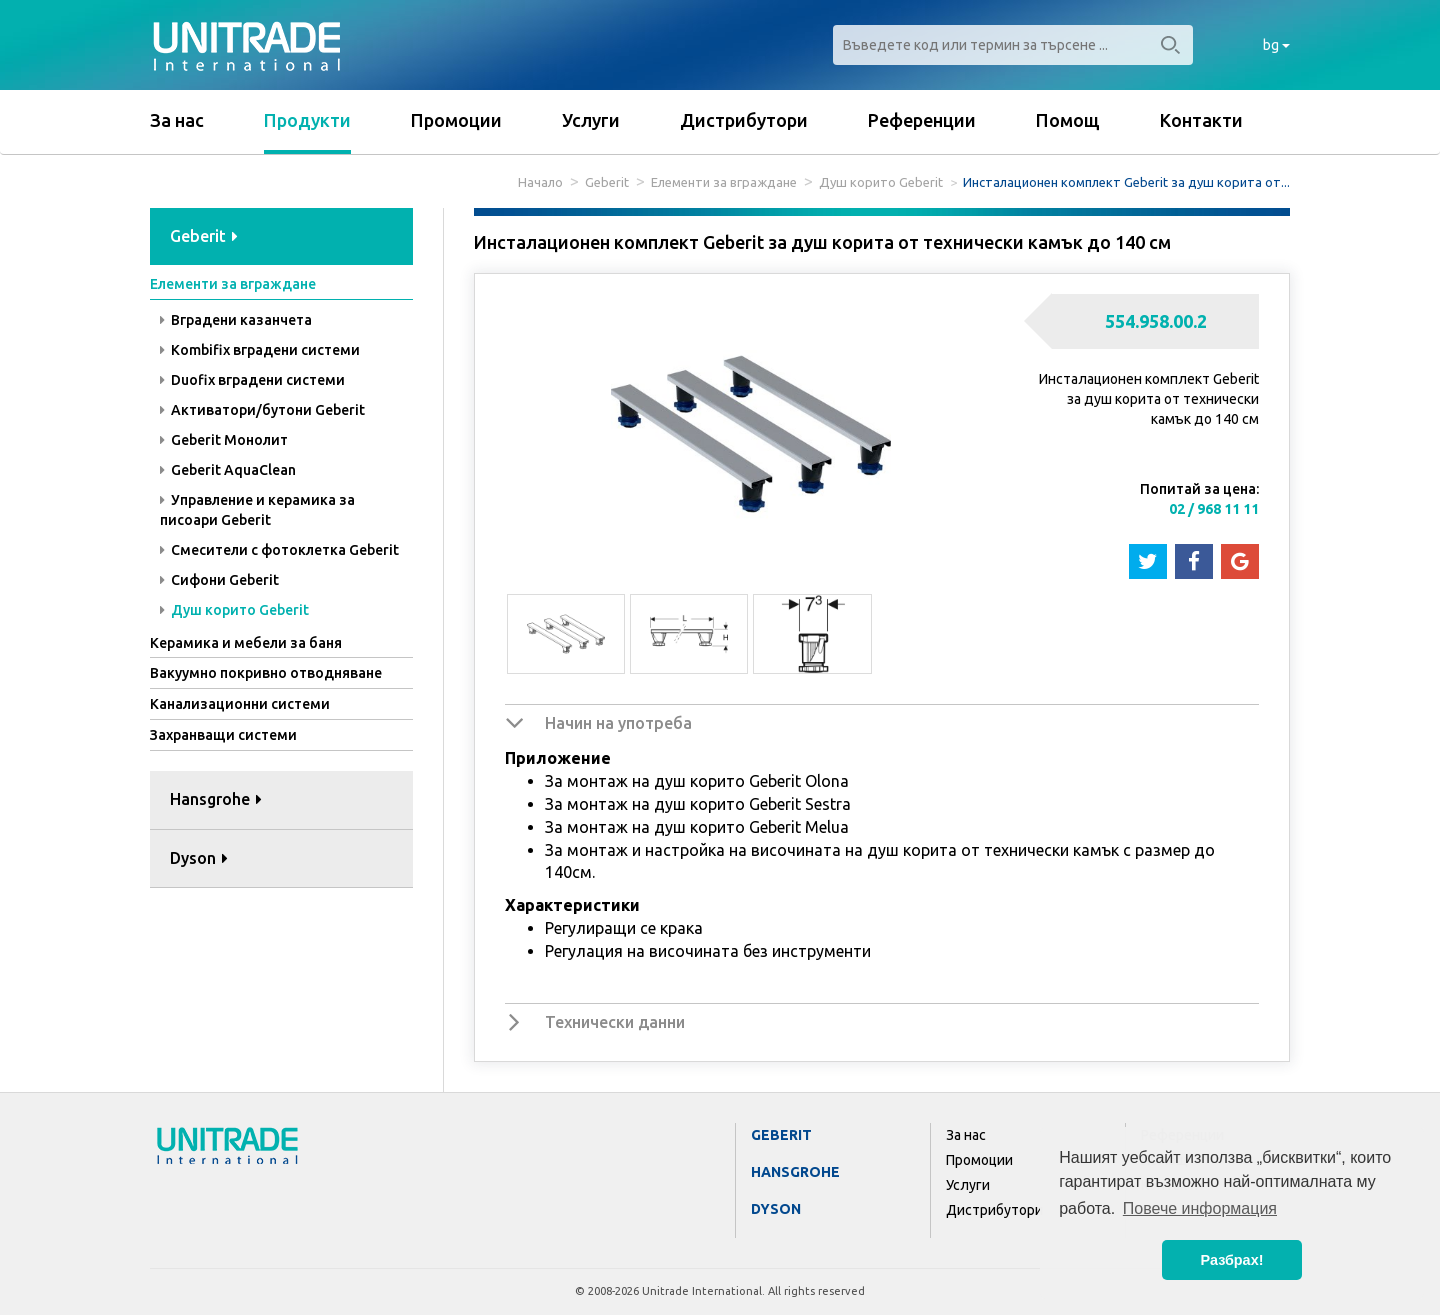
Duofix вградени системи (252, 380)
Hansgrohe (795, 1172)
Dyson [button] (199, 858)
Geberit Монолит (224, 440)
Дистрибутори (744, 120)
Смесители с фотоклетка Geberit (279, 550)
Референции (922, 120)
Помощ (1068, 120)
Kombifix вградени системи (260, 350)
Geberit (607, 182)
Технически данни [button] (615, 1022)
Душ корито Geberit (881, 182)
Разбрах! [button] (1232, 1260)
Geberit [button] (204, 236)
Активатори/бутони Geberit (262, 410)
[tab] (281, 237)
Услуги (591, 120)
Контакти (1201, 120)
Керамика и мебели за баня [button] (246, 643)
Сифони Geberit (219, 580)
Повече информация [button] (1200, 1208)
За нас (177, 120)
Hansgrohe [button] (216, 799)
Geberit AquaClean (228, 470)
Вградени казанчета (236, 320)
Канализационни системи (240, 704)
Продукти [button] (307, 120)
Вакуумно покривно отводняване (266, 673)
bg (1276, 45)
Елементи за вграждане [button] (233, 284)
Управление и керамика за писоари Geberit (257, 510)
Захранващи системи (223, 735)
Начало (540, 182)
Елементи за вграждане (724, 182)
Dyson (776, 1209)
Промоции (456, 120)
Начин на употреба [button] (618, 723)
